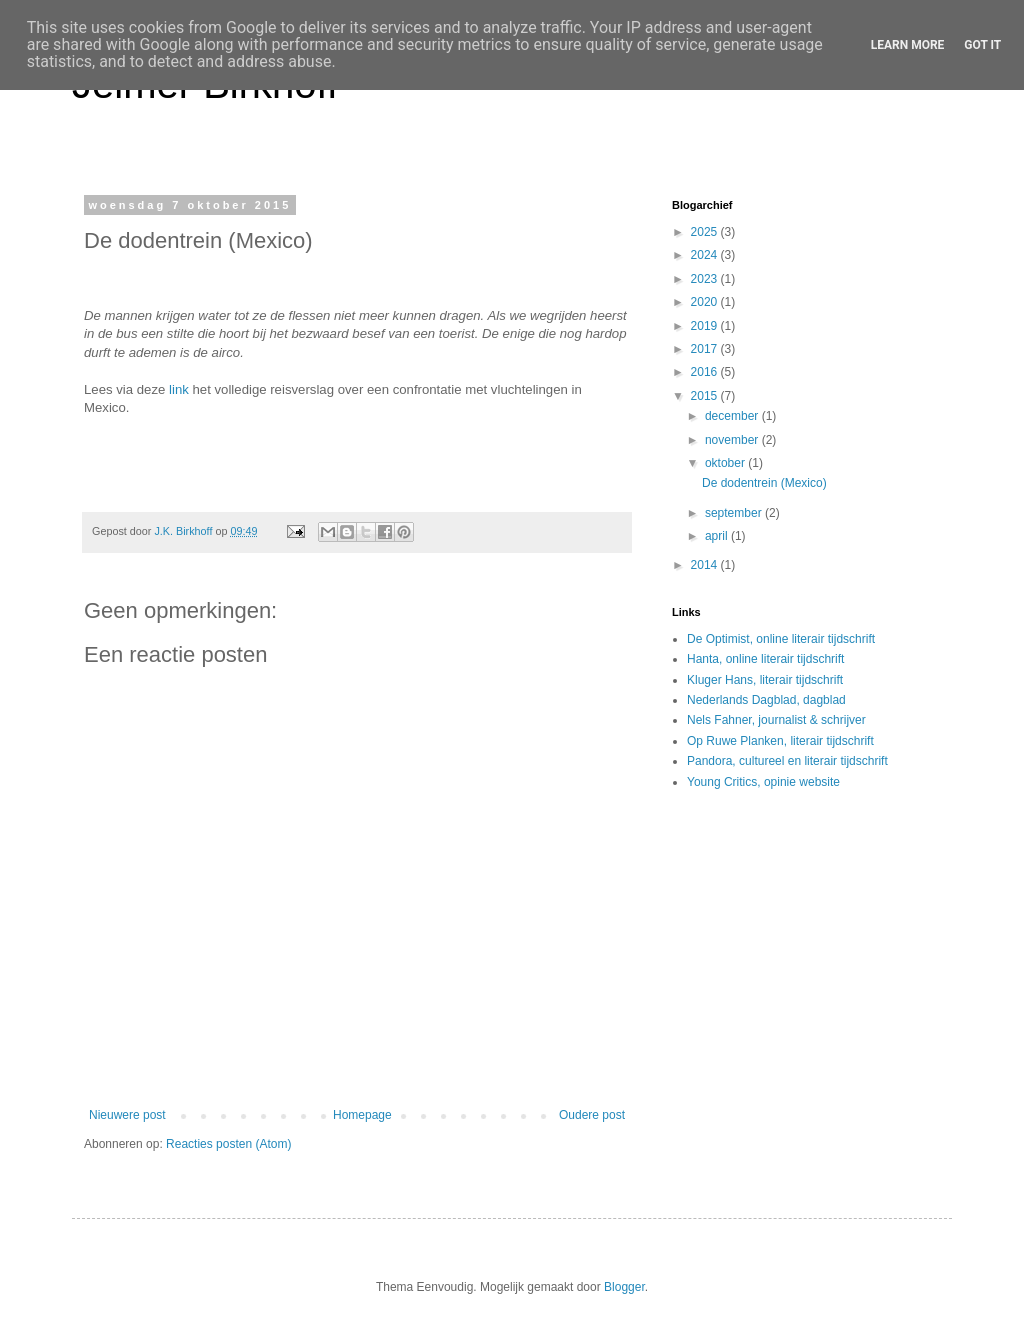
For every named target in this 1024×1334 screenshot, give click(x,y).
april (718, 536)
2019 (706, 326)
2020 (706, 302)
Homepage (362, 1115)
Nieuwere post (127, 1115)
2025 (706, 232)
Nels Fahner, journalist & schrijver (776, 720)
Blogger (624, 1287)
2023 (706, 279)
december (733, 416)
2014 (706, 565)
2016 (706, 372)
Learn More (908, 45)
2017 (706, 349)
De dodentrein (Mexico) (764, 483)
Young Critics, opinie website (763, 782)
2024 (706, 255)
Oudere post (592, 1115)
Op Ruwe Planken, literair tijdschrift (780, 741)
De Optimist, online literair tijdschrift (781, 639)
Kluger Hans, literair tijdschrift (765, 680)
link (179, 389)
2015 (706, 396)
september (735, 513)
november (733, 440)
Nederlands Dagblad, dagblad (766, 700)
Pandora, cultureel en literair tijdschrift (787, 761)
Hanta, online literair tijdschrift (765, 659)
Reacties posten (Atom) (228, 1144)
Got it (982, 45)
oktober (726, 463)
